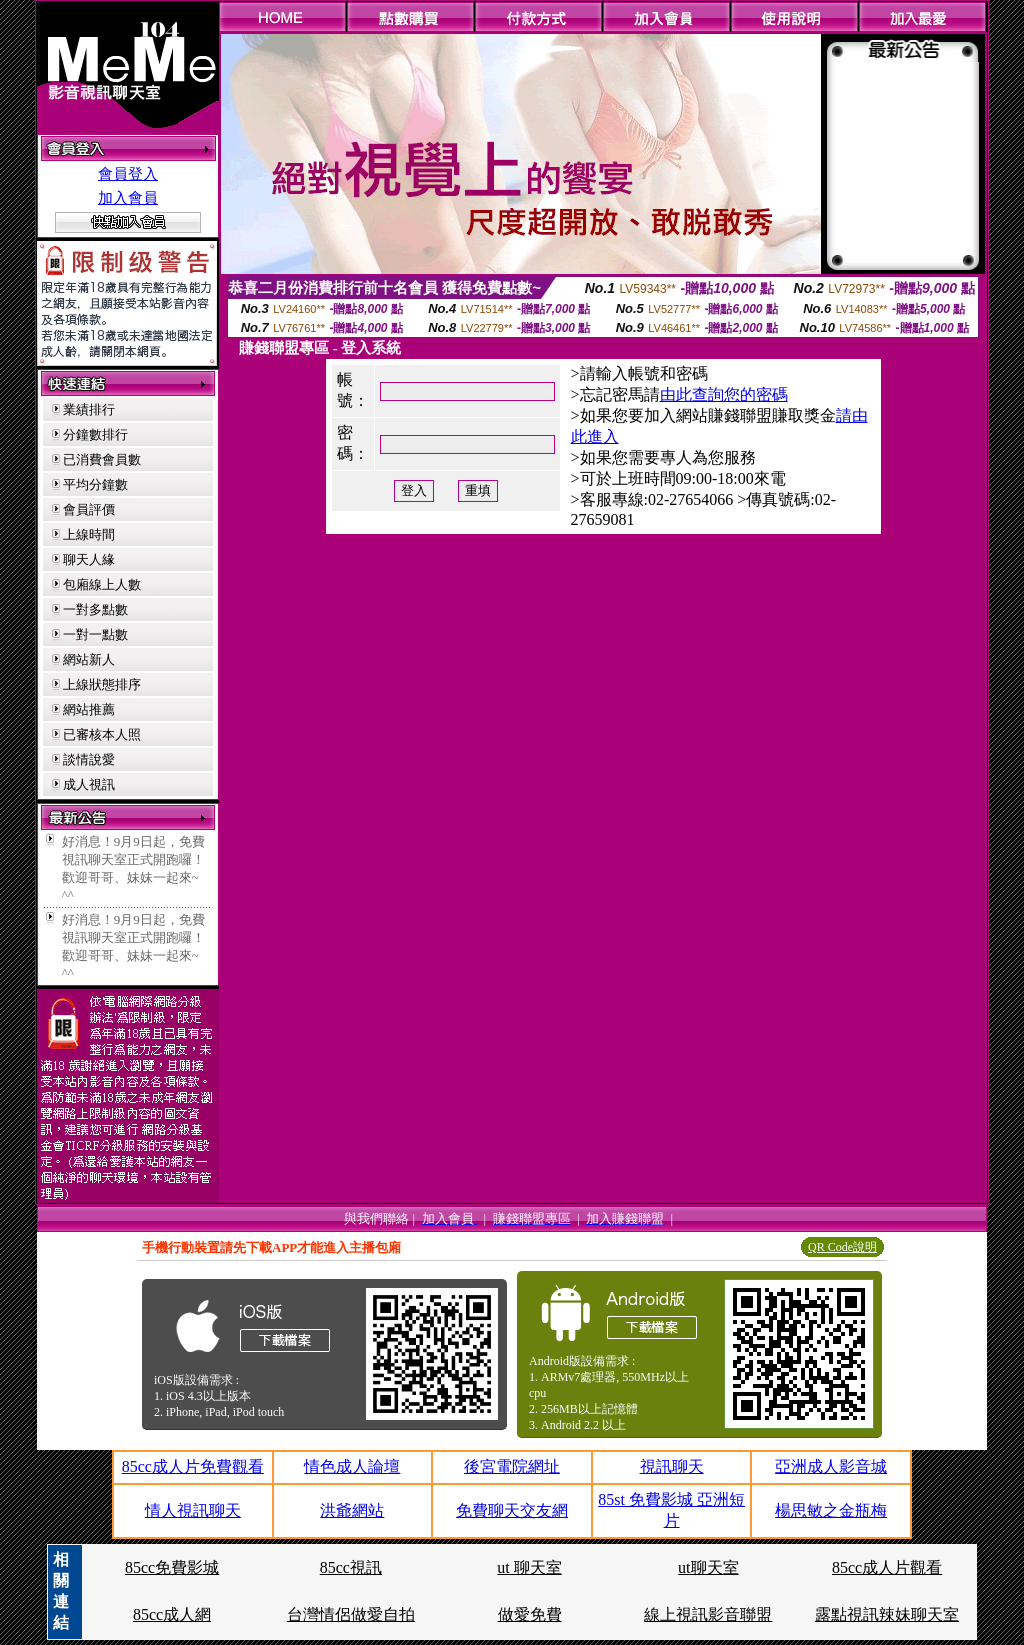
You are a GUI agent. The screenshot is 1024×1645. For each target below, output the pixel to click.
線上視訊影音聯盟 (708, 1614)
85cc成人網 (172, 1614)
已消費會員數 (102, 459)
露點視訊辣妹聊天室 (887, 1614)
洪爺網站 (352, 1510)
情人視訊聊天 (193, 1510)
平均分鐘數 (95, 484)
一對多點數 (95, 609)
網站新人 (89, 659)
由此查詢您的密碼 (724, 394)
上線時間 (89, 534)
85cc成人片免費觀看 (193, 1466)
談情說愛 (89, 759)
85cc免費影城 (172, 1567)
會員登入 (128, 174)
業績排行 (89, 409)
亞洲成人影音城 (831, 1466)
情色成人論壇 (352, 1466)
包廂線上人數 (102, 584)
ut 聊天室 (529, 1567)
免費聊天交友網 (512, 1510)
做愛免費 (530, 1614)
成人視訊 (89, 784)
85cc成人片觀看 (887, 1567)
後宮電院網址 (512, 1466)
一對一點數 (95, 634)
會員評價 (89, 509)
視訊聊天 (672, 1466)
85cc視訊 (351, 1567)
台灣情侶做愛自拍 (351, 1614)
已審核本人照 (102, 734)
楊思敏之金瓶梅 (831, 1510)
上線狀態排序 (102, 684)
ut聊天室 (708, 1567)
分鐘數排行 (95, 434)
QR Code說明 (842, 1247)
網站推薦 (89, 709)
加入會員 (128, 198)
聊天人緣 (89, 559)
